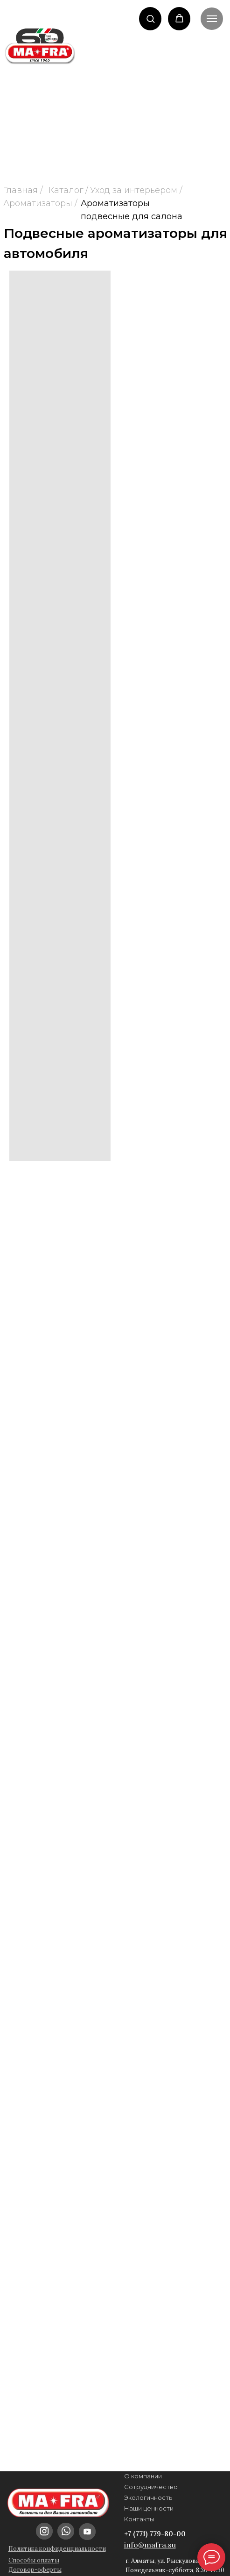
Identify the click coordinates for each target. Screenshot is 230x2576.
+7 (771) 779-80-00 (155, 2533)
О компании (143, 2476)
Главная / (23, 190)
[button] (150, 18)
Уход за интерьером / (136, 190)
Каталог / (68, 190)
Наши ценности (149, 2508)
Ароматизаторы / (40, 203)
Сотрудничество (151, 2486)
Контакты (139, 2519)
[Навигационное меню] (212, 18)
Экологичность (148, 2497)
